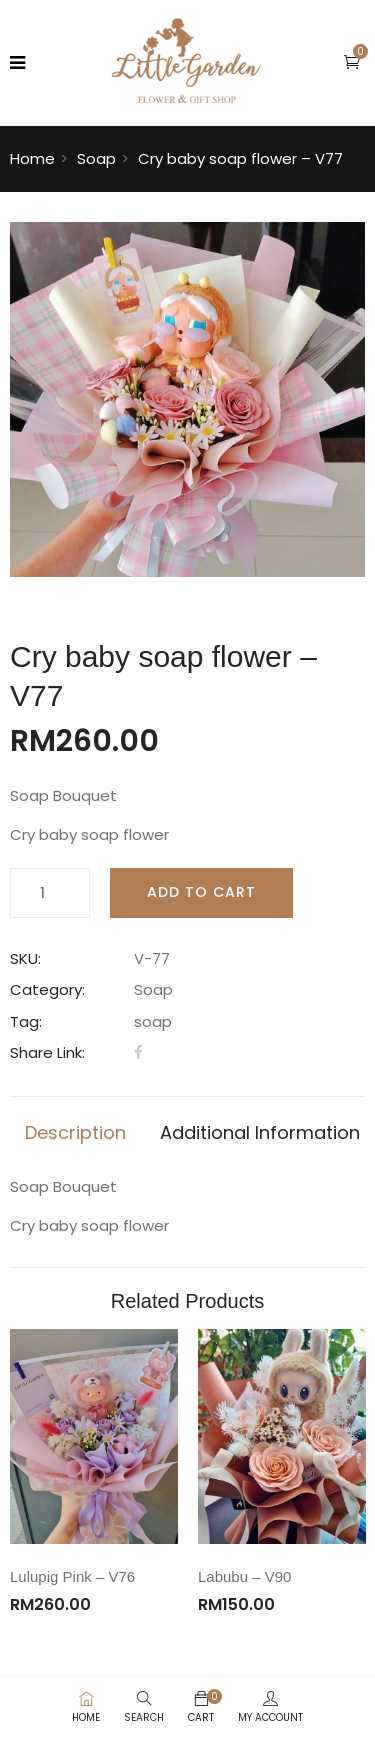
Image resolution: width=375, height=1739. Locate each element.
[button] (352, 61)
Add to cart (201, 892)
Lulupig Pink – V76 (72, 1576)
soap (153, 1021)
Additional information (260, 1132)
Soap (96, 158)
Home (32, 158)
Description (75, 1132)
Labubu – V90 (244, 1576)
